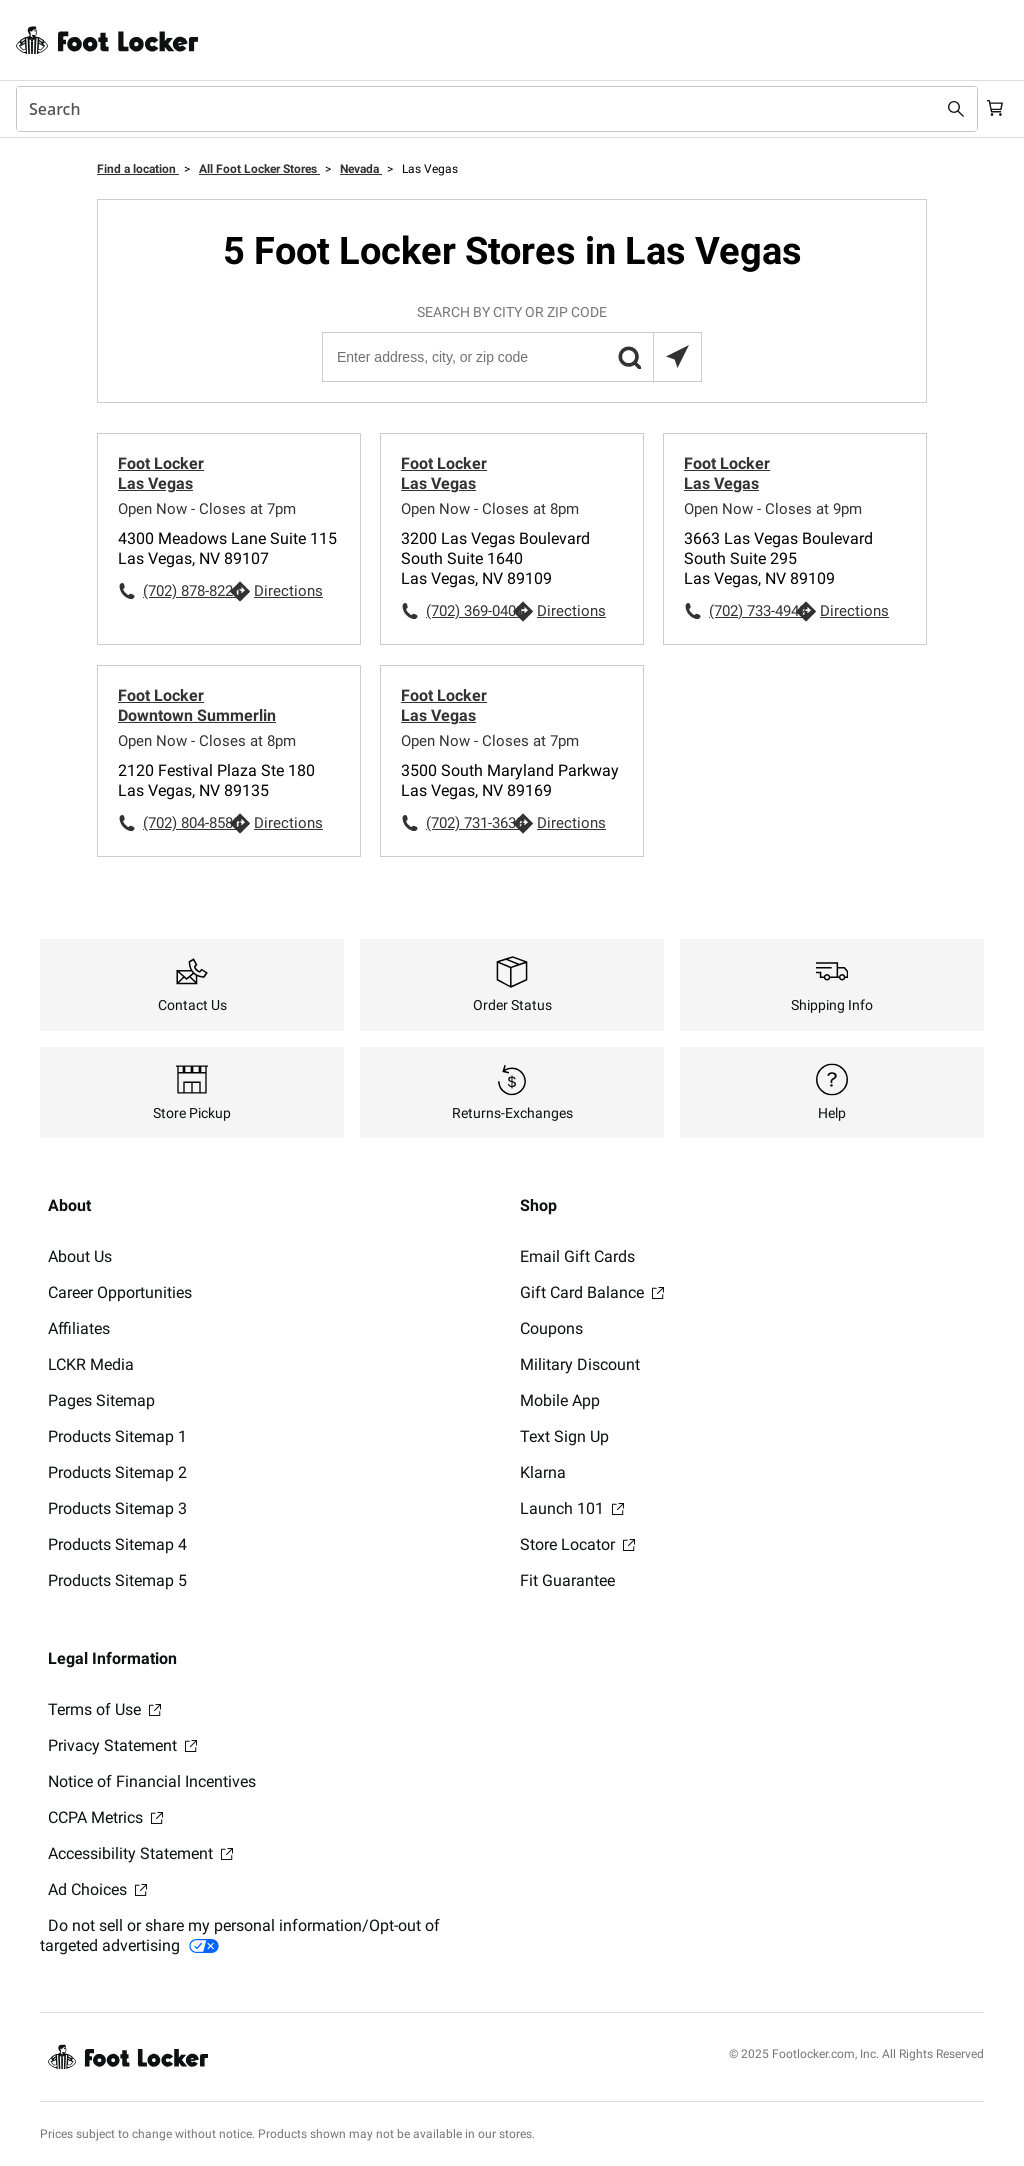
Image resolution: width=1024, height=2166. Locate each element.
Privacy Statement (122, 1745)
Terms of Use (104, 1709)
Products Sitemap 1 (117, 1436)
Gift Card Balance (592, 1292)
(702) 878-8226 (186, 591)
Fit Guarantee (567, 1580)
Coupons (551, 1328)
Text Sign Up (564, 1436)
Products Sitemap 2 (117, 1472)
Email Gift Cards (577, 1256)
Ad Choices (97, 1889)
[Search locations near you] (677, 357)
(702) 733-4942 (752, 611)
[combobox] (492, 109)
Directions (288, 591)
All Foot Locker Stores (259, 169)
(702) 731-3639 (469, 823)
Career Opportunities (120, 1292)
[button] (629, 357)
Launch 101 (572, 1508)
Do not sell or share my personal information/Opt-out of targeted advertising (240, 1935)
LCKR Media (91, 1364)
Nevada (361, 169)
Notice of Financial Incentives (152, 1781)
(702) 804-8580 (186, 823)
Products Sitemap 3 (117, 1508)
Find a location (138, 169)
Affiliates (79, 1328)
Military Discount (580, 1364)
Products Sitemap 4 (117, 1544)
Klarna (543, 1472)
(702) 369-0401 (469, 611)
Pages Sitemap (101, 1400)
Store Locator (577, 1544)
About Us (80, 1256)
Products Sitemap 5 (117, 1580)
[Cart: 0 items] (992, 109)
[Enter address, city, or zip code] (511, 357)
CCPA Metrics (105, 1817)
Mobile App (560, 1400)
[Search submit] (946, 109)
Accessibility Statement (140, 1853)
